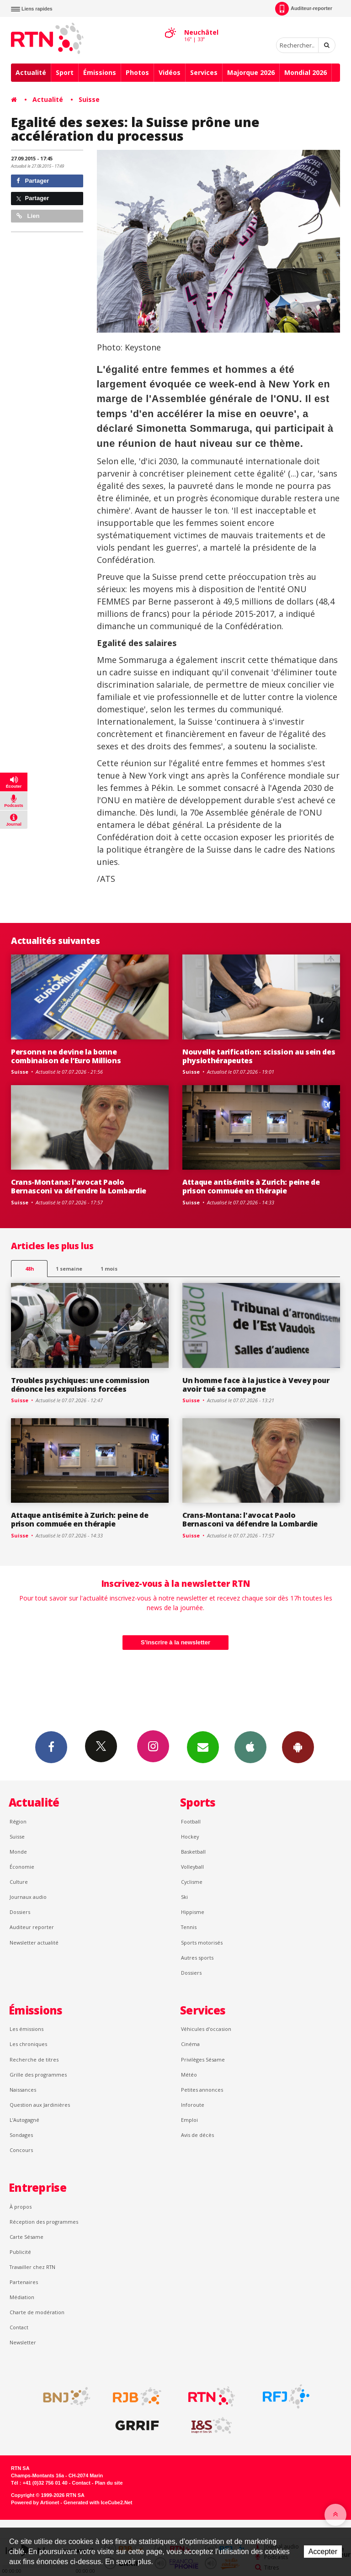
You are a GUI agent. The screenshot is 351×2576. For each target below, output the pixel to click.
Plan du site (108, 2483)
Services (204, 72)
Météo (189, 2075)
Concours (21, 2150)
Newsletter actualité (34, 1942)
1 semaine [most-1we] (69, 1268)
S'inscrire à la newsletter (175, 1642)
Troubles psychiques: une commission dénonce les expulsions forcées (80, 1384)
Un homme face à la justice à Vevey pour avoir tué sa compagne (256, 1384)
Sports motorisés (202, 1942)
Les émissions (26, 2029)
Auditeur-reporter (303, 9)
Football (191, 1821)
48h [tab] (29, 1268)
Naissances (23, 2090)
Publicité (20, 2252)
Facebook (51, 1746)
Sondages (21, 2135)
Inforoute (192, 2105)
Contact (19, 2327)
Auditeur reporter (32, 1927)
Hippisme (192, 1912)
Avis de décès (197, 2135)
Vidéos (170, 72)
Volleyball (192, 1867)
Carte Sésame (26, 2237)
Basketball (193, 1852)
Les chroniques (28, 2044)
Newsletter (23, 2342)
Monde (18, 1852)
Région (18, 1821)
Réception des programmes (44, 2222)
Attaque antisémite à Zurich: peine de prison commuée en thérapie (250, 1186)
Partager (32, 180)
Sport (65, 72)
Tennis (189, 1927)
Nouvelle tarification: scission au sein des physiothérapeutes (258, 1056)
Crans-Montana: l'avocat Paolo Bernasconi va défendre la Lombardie (78, 1186)
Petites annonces (202, 2090)
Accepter (322, 2551)
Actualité (31, 72)
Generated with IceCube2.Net (98, 2502)
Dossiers (20, 1912)
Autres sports (197, 1958)
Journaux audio (28, 1897)
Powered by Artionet (35, 2502)
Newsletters (203, 1746)
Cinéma (190, 2044)
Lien (27, 215)
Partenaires (24, 2282)
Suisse (89, 99)
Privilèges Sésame (203, 2059)
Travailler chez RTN (32, 2267)
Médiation (22, 2297)
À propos (21, 2207)
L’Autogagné (24, 2120)
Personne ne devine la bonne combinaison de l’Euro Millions (66, 1056)
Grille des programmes (38, 2075)
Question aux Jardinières (40, 2105)
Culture (19, 1882)
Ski (184, 1897)
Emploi (189, 2120)
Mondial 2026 (305, 72)
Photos (137, 72)
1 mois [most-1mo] (109, 1268)
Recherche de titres (34, 2059)
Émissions (99, 72)
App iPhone (250, 1746)
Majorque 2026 (251, 72)
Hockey (190, 1836)
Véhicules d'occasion (206, 2029)
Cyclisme (191, 1882)
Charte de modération (37, 2312)
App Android (298, 1746)
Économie (22, 1867)
